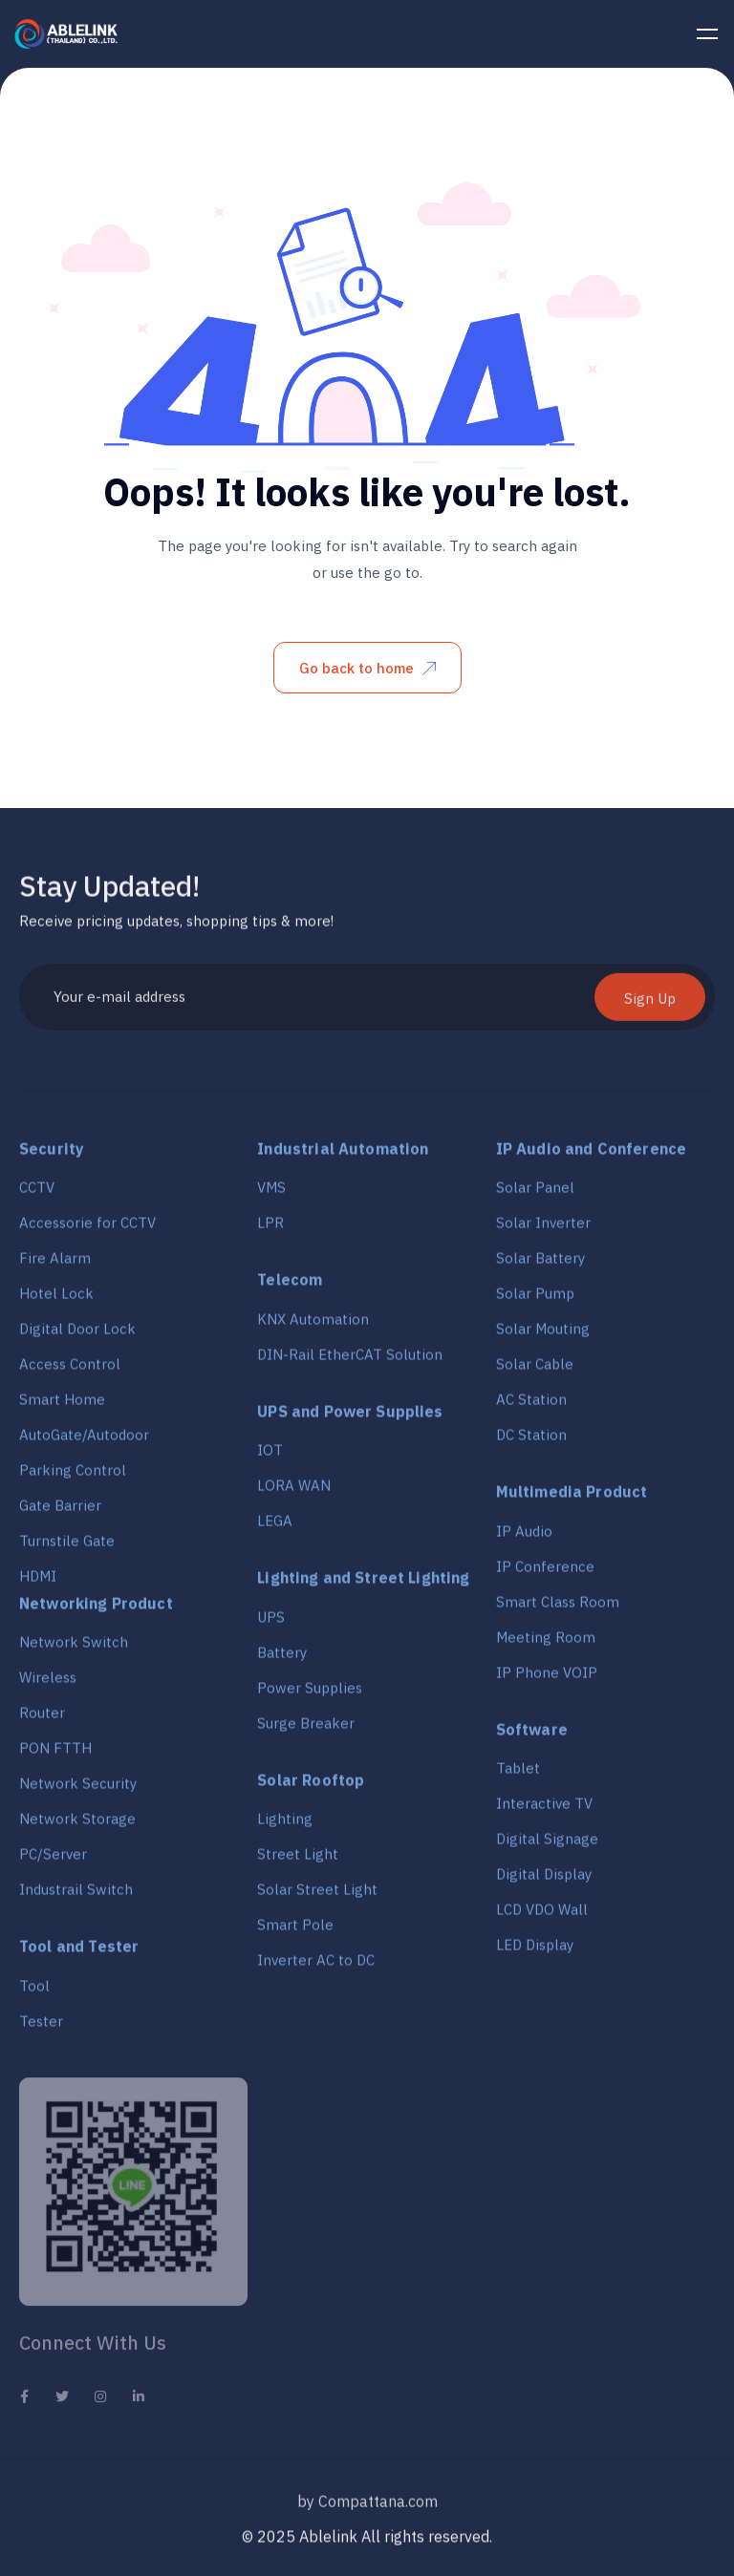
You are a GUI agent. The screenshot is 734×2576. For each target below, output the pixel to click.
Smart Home (62, 1405)
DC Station (531, 1441)
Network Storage (77, 1825)
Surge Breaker (306, 1729)
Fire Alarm (55, 1264)
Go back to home (367, 668)
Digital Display (544, 1880)
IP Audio (524, 1537)
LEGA (274, 1527)
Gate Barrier (60, 1511)
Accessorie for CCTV (87, 1229)
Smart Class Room (557, 1608)
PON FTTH (55, 1754)
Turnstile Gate (67, 1547)
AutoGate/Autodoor (84, 1441)
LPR (270, 1229)
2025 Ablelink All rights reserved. (374, 2542)
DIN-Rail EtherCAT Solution (350, 1361)
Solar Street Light (317, 1895)
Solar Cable (534, 1370)
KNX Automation (313, 1325)
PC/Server (53, 1860)
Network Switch (73, 1648)
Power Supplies (309, 1694)
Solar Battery (540, 1264)
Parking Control (72, 1476)
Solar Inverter (543, 1229)
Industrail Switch (76, 1895)
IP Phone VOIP (546, 1679)
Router (42, 1719)
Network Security (78, 1789)
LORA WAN (294, 1491)
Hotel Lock (56, 1299)
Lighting (285, 1825)
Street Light (297, 1860)
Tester (41, 2027)
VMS (271, 1193)
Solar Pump (535, 1299)
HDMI (37, 1582)
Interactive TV (544, 1809)
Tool (34, 1992)
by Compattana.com (367, 2512)
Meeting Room (545, 1643)
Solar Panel (535, 1193)
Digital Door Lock (77, 1335)
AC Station (531, 1405)
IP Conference (545, 1573)
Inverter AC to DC (316, 1966)
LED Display (534, 1951)
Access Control (69, 1370)
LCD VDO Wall (542, 1915)
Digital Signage (547, 1845)
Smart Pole (295, 1931)
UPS (271, 1623)
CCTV (36, 1193)
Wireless (47, 1683)
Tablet (518, 1774)
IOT (270, 1456)
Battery (282, 1659)
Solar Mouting (543, 1335)
